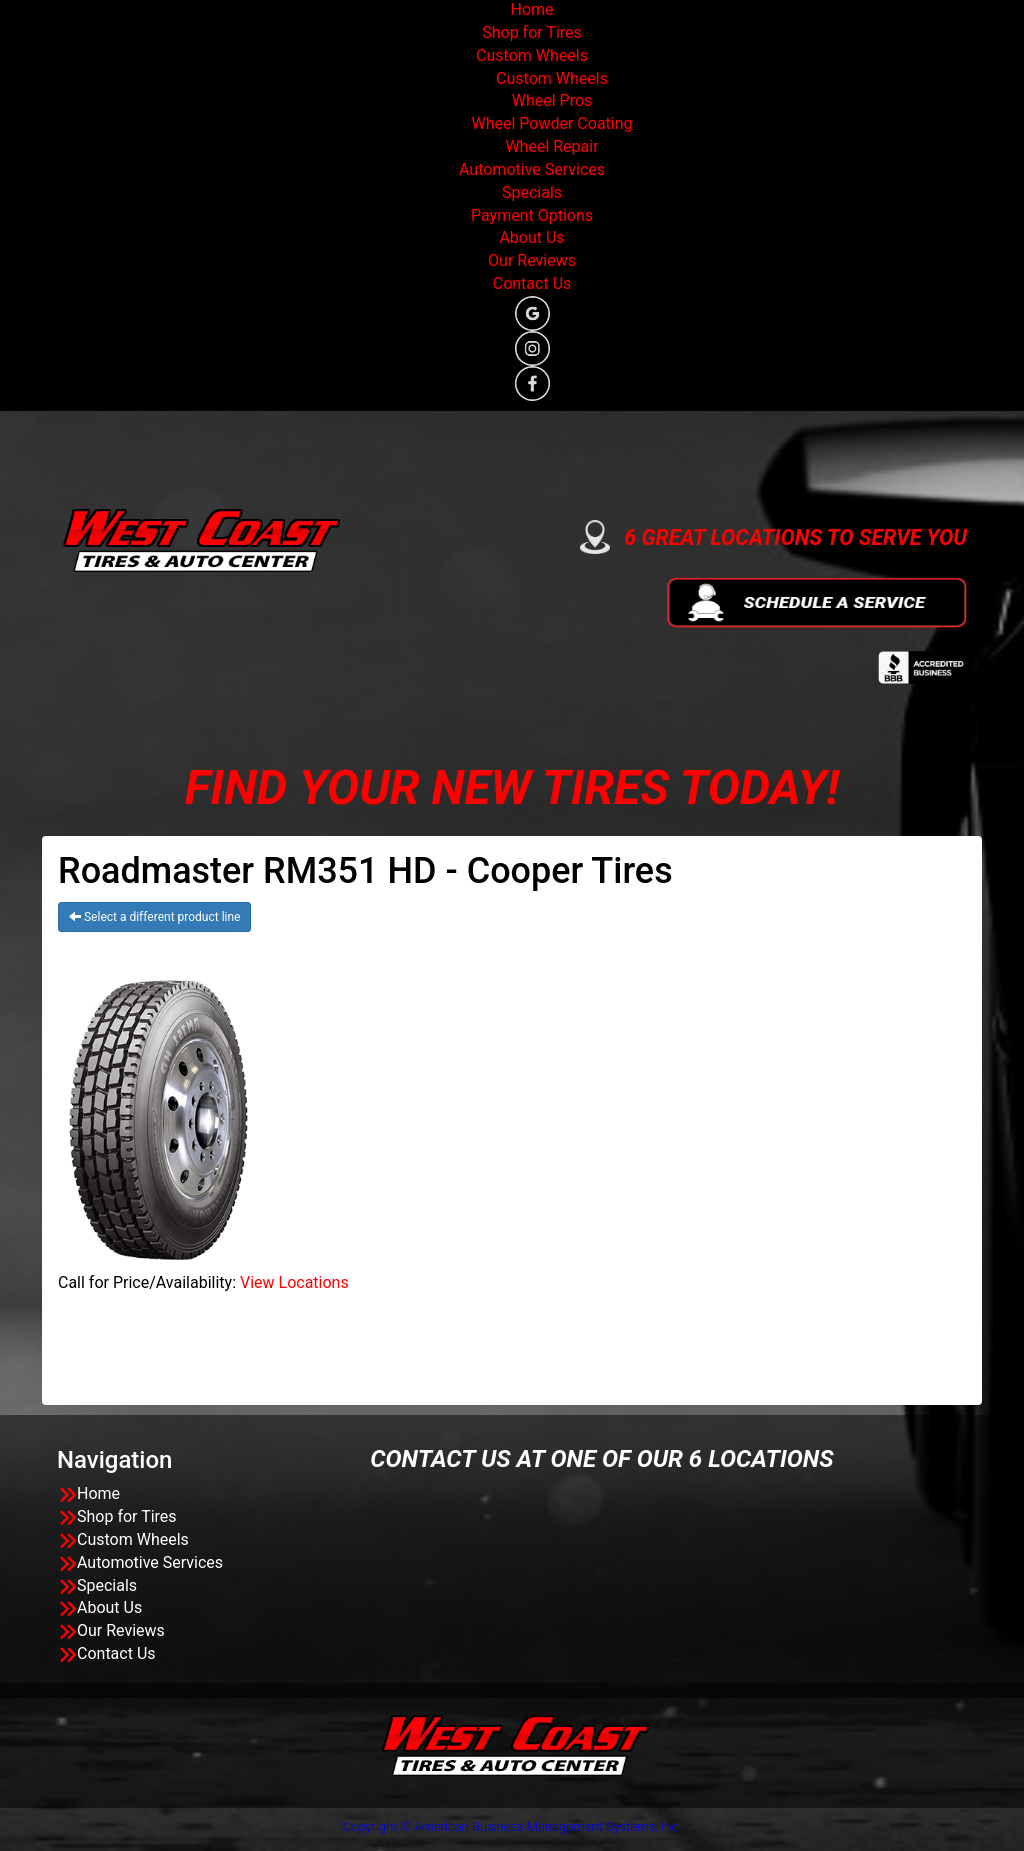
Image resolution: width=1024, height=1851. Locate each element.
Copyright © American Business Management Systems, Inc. (512, 1826)
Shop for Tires (532, 32)
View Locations (294, 1282)
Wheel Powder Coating (551, 123)
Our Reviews (532, 260)
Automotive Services (532, 169)
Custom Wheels (532, 55)
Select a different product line (154, 917)
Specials (532, 192)
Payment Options (532, 215)
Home (531, 9)
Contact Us (532, 283)
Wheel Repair (551, 146)
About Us (531, 237)
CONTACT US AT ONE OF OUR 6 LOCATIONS (601, 1459)
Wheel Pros (552, 100)
